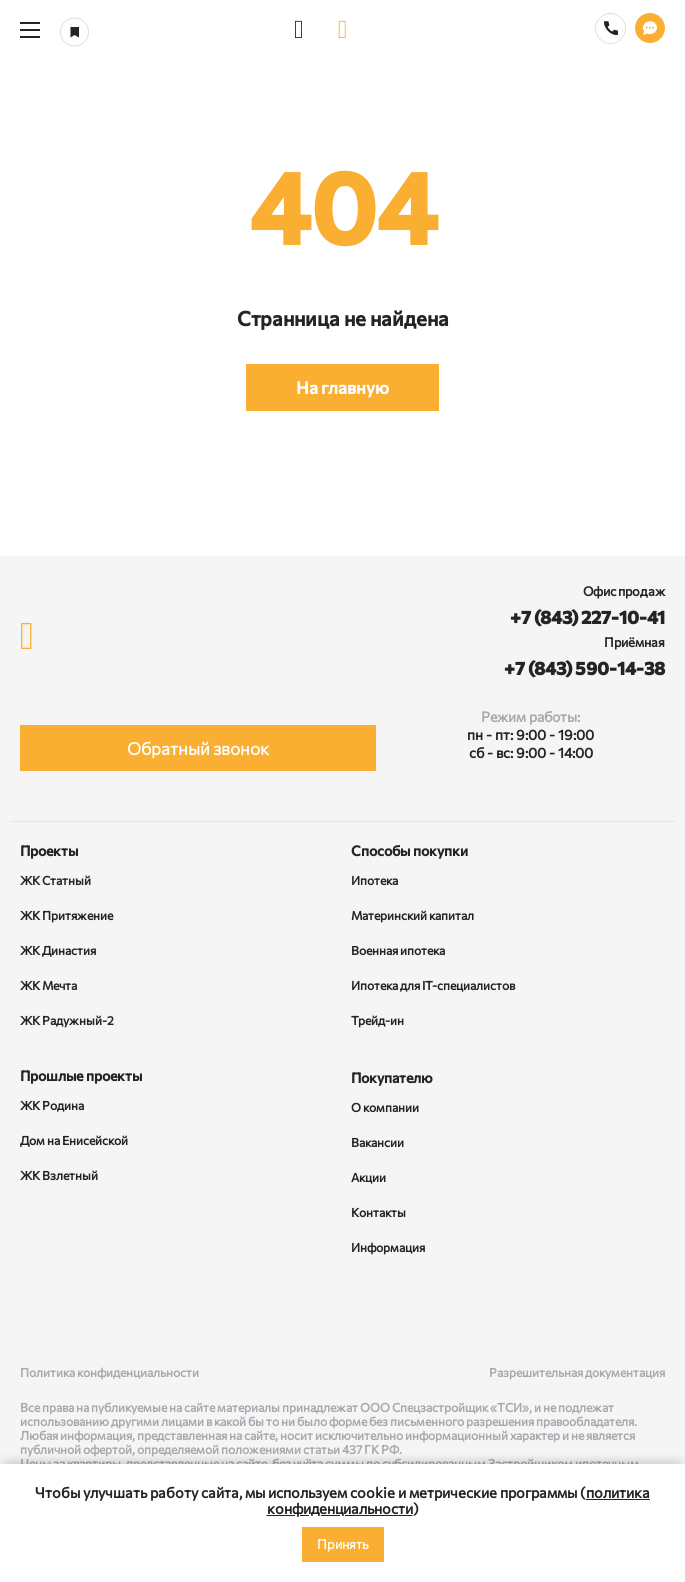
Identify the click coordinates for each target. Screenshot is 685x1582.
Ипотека (374, 880)
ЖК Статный (55, 880)
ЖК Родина (52, 1105)
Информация (388, 1247)
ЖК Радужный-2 (67, 1020)
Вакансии (377, 1142)
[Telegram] (646, 1312)
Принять (343, 1544)
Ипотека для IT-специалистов (433, 985)
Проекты (49, 850)
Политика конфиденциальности (109, 1372)
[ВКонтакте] (39, 1312)
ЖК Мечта (48, 985)
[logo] (343, 30)
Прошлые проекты (81, 1075)
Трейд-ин (377, 1020)
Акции (368, 1177)
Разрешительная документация (577, 1372)
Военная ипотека (398, 950)
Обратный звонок (198, 748)
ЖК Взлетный (59, 1175)
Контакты (378, 1212)
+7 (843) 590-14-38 (584, 668)
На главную (342, 387)
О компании (385, 1107)
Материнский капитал (412, 915)
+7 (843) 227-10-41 (587, 617)
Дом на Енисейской (74, 1140)
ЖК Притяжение (66, 915)
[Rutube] (343, 1312)
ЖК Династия (58, 950)
